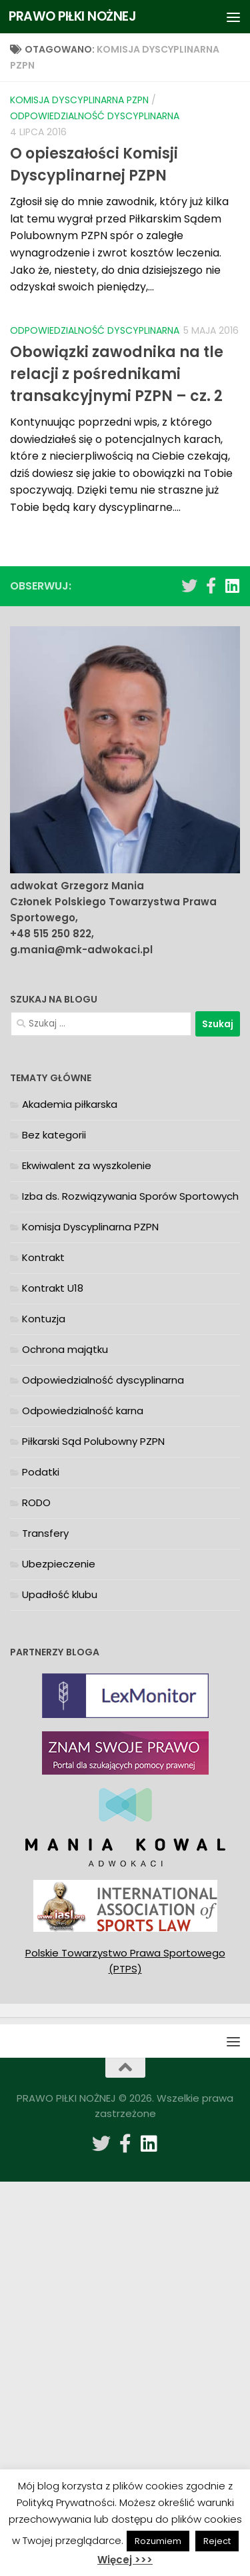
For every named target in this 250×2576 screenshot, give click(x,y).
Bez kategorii (54, 1135)
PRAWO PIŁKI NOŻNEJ (72, 16)
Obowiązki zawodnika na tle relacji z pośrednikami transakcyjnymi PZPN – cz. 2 (116, 374)
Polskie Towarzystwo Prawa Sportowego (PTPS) (125, 1961)
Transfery (45, 1533)
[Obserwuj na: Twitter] (189, 586)
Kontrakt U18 (52, 1288)
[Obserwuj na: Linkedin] (232, 586)
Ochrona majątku (65, 1349)
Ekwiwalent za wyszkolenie (86, 1165)
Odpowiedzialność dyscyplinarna (94, 116)
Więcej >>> (125, 2560)
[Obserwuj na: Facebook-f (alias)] (211, 586)
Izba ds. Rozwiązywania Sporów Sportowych (130, 1196)
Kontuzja (43, 1319)
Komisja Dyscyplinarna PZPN (79, 100)
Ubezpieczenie (58, 1564)
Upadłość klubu (59, 1594)
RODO (36, 1502)
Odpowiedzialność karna (82, 1411)
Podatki (40, 1472)
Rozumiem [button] (158, 2541)
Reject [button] (217, 2541)
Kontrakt (43, 1257)
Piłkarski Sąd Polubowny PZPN (93, 1441)
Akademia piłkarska (69, 1104)
